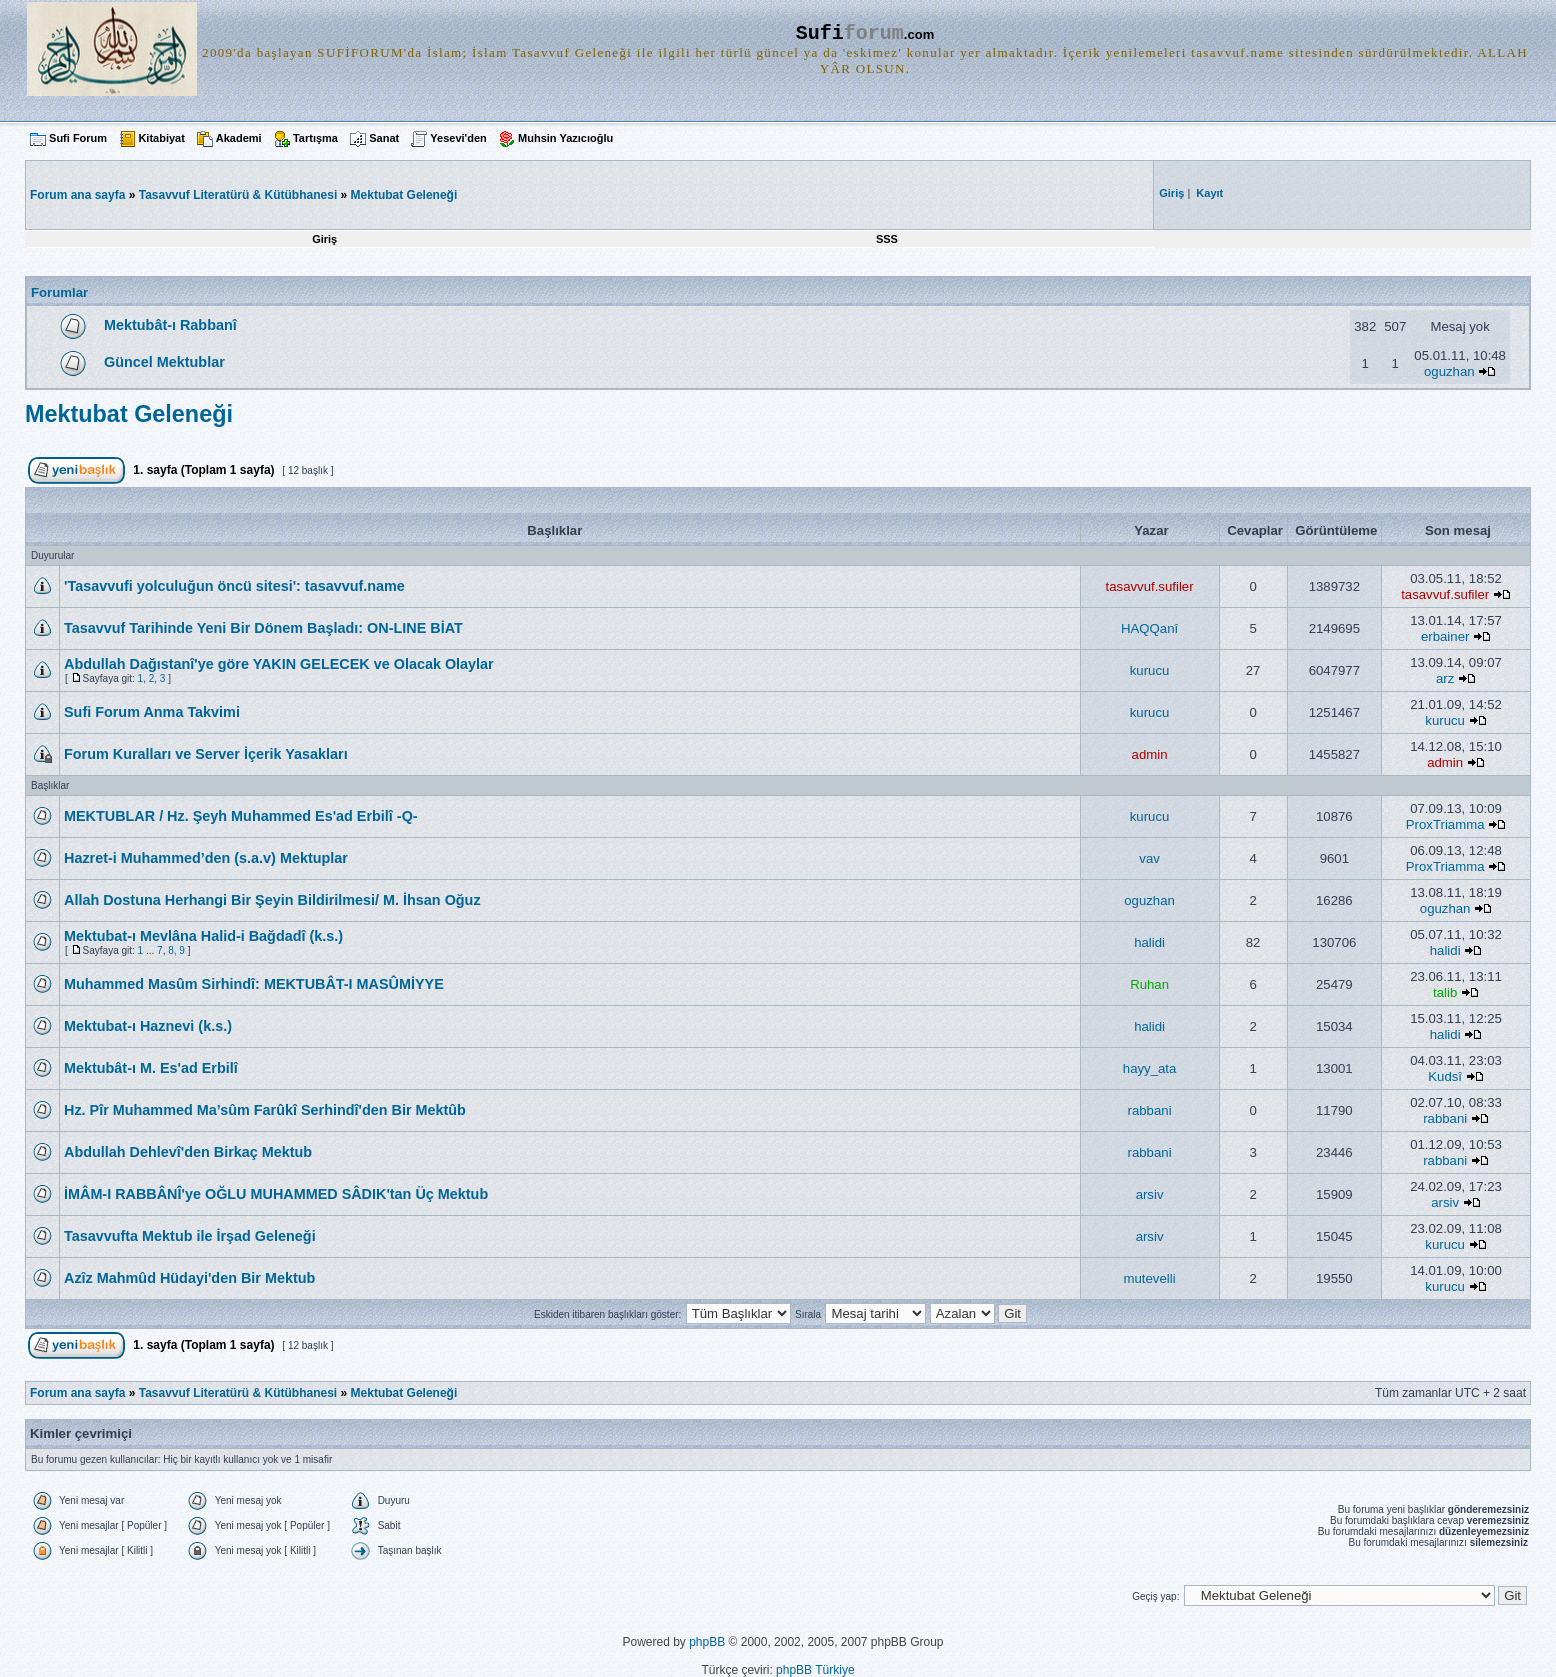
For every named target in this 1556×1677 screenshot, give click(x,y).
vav (1149, 858)
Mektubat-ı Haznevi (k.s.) (148, 1026)
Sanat (384, 138)
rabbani (1150, 1110)
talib (1445, 992)
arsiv (1150, 1194)
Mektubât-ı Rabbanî (170, 325)
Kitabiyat (161, 138)
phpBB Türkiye (815, 1670)
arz (1445, 678)
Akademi (239, 138)
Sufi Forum (78, 138)
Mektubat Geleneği (404, 195)
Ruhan (1149, 984)
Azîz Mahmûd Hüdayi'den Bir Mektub (189, 1278)
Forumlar (59, 292)
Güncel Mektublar (164, 362)
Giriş (324, 239)
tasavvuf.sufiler (1150, 586)
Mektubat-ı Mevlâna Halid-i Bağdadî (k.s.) (203, 936)
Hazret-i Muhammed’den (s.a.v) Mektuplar (206, 858)
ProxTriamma (1445, 824)
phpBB (707, 1642)
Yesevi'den (458, 138)
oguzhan (1449, 371)
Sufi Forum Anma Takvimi (152, 712)
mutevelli (1150, 1278)
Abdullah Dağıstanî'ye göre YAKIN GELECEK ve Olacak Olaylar (279, 664)
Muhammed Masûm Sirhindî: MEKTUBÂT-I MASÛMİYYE (254, 984)
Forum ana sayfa (77, 1393)
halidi (1149, 942)
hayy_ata (1150, 1068)
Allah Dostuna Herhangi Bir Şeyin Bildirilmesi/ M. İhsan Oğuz (272, 900)
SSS (887, 239)
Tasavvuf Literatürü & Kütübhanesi (238, 195)
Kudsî (1445, 1076)
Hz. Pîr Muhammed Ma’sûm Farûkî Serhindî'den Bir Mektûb (265, 1110)
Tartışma (315, 138)
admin (1150, 754)
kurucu (1150, 670)
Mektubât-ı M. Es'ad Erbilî (151, 1068)
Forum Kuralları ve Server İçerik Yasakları (206, 754)
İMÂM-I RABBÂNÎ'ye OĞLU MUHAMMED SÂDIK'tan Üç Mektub (276, 1194)
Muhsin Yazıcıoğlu (565, 138)
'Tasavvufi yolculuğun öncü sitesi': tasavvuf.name (234, 586)
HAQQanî (1149, 628)
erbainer (1445, 636)
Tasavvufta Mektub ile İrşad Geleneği (190, 1236)
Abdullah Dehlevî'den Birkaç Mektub (188, 1152)
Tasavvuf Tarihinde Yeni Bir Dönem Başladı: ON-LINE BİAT (263, 628)
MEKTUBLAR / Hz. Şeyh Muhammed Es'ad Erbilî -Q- (241, 816)
